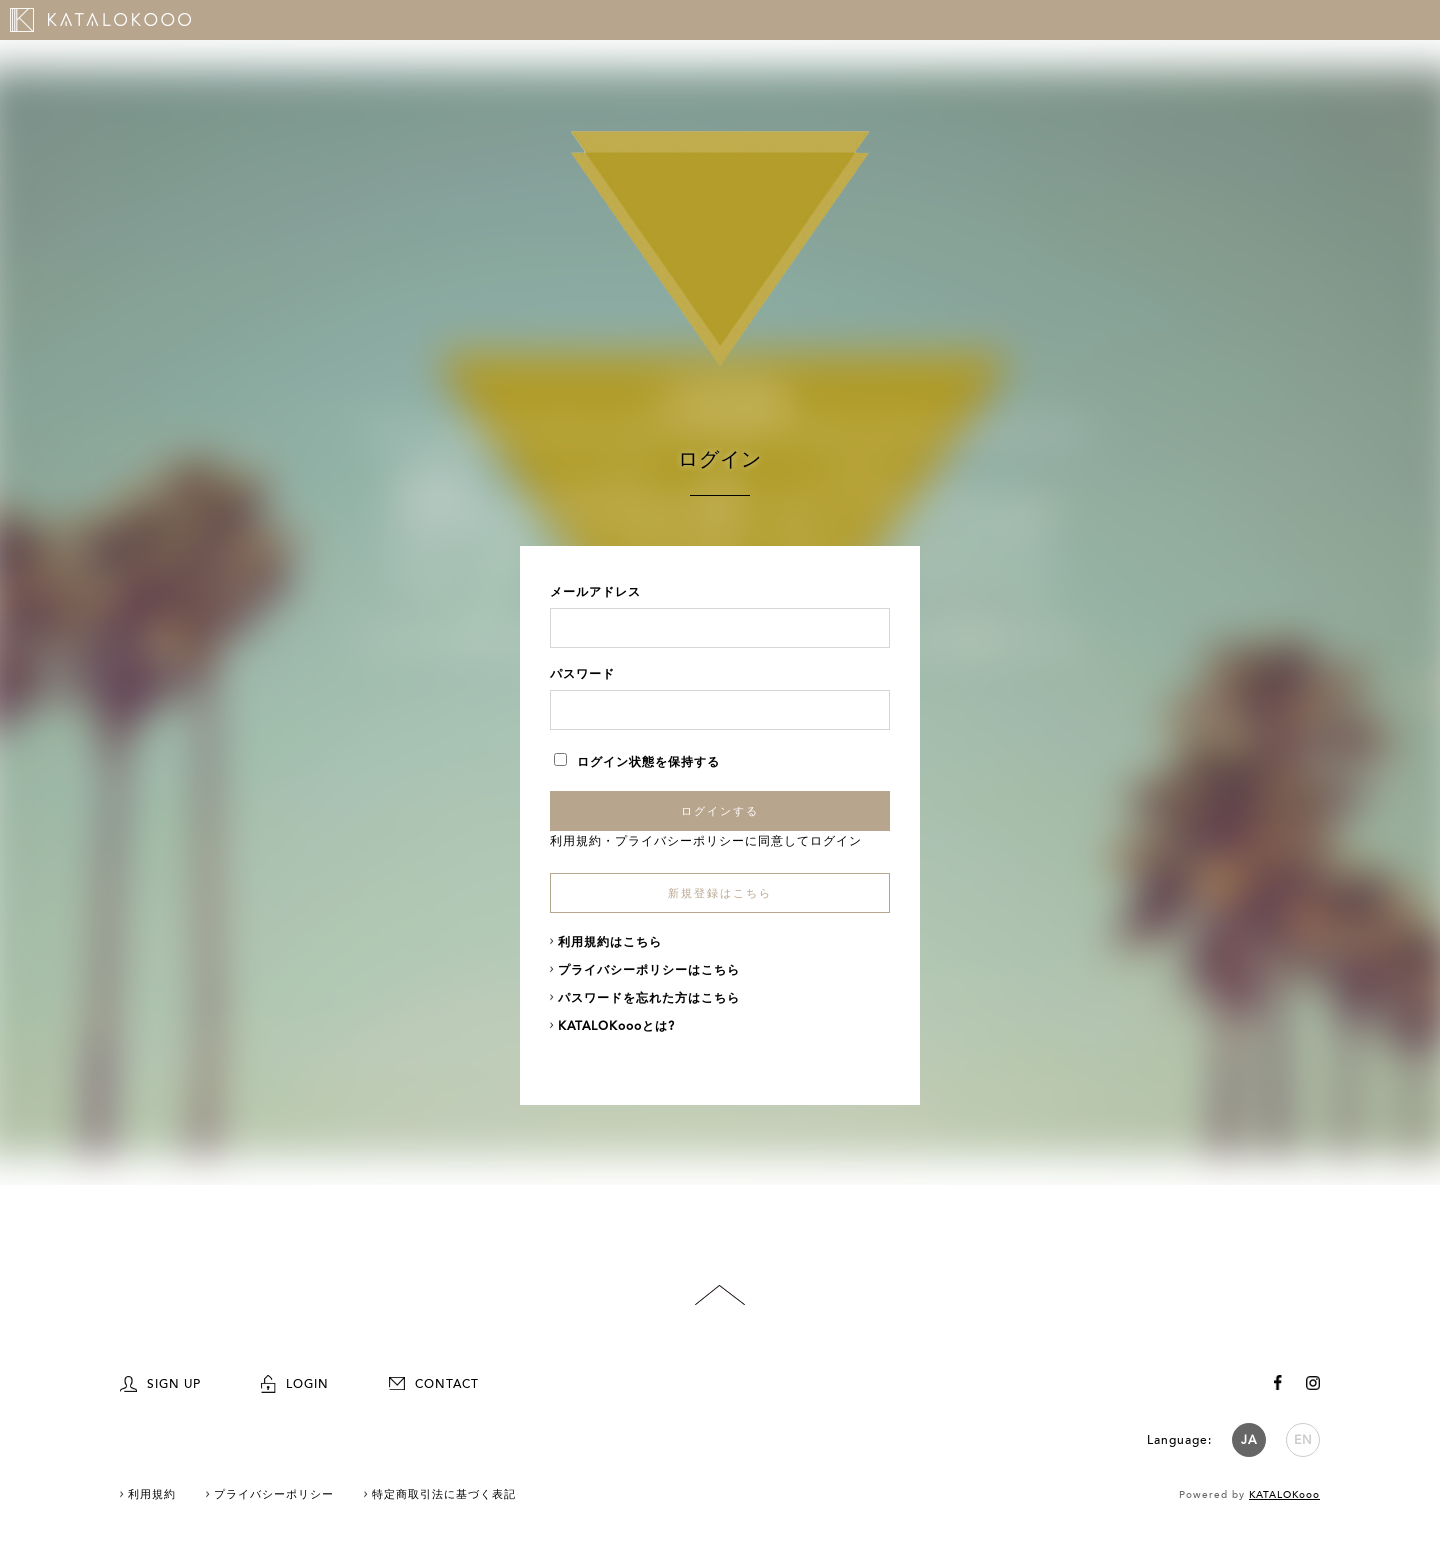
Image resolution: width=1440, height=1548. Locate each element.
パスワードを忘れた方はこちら (649, 998)
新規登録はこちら (720, 893)
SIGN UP (160, 1384)
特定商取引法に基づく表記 (444, 1494)
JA (1249, 1440)
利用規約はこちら (610, 942)
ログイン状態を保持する (637, 762)
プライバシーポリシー (680, 841)
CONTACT (434, 1384)
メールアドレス (595, 592)
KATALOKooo (1284, 1495)
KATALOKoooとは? (616, 1026)
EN (1303, 1440)
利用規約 (576, 841)
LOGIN (295, 1384)
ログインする (720, 811)
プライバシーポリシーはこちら (649, 970)
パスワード (582, 674)
